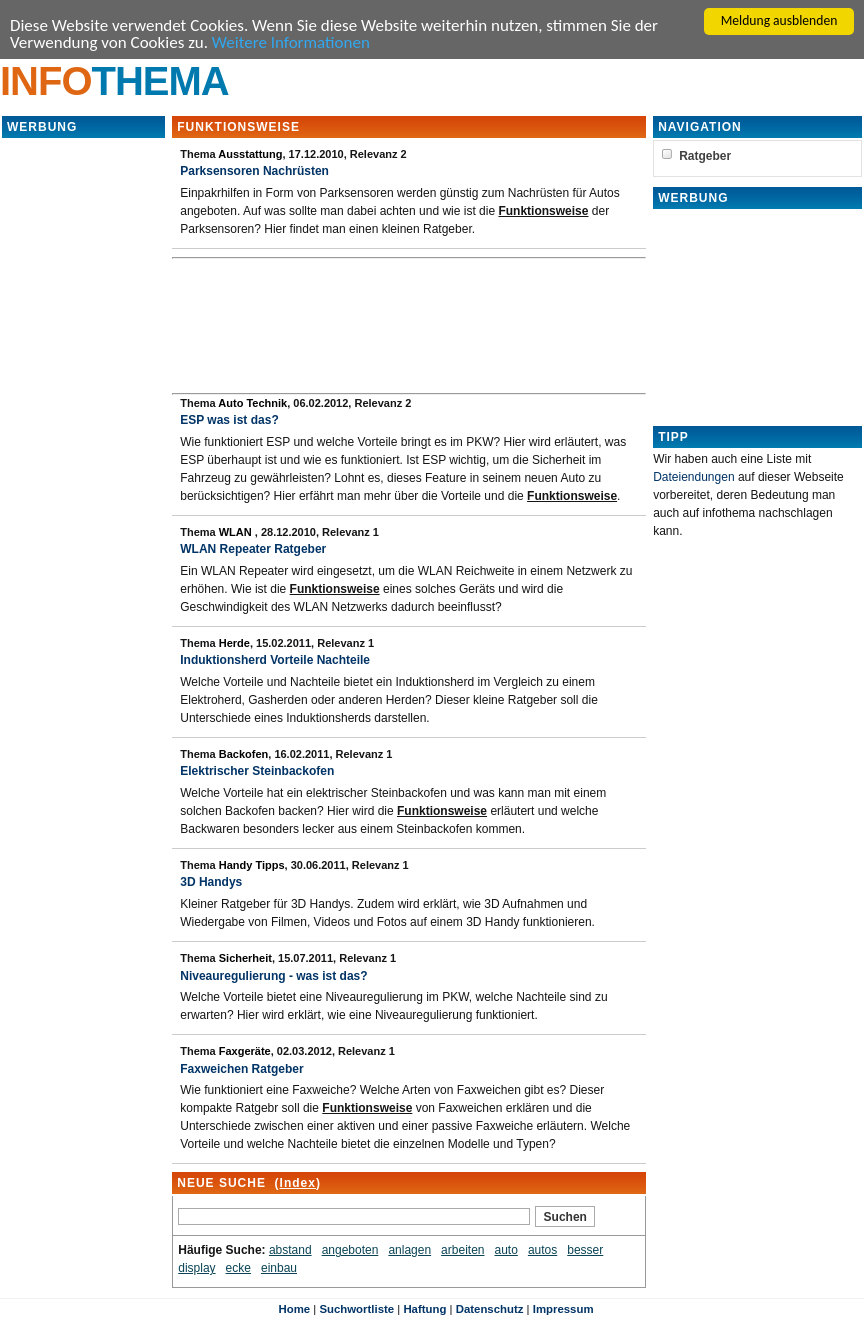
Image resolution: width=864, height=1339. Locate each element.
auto (506, 1250)
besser (585, 1250)
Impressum (563, 1309)
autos (542, 1250)
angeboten (350, 1250)
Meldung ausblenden (779, 20)
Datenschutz (490, 1309)
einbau (279, 1268)
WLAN (237, 532)
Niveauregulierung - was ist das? (273, 976)
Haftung (424, 1309)
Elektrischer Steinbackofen (257, 771)
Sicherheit (245, 958)
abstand (290, 1250)
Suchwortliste (356, 1309)
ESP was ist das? (229, 420)
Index (298, 1183)
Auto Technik (252, 403)
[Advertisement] (84, 440)
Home (294, 1309)
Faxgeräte (245, 1051)
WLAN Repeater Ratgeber (253, 549)
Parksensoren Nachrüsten (254, 171)
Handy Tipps (252, 865)
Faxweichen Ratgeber (241, 1069)
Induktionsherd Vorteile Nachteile (275, 660)
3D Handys (211, 882)
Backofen (244, 754)
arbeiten (462, 1250)
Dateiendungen (693, 477)
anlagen (409, 1250)
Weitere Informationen (291, 42)
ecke (238, 1268)
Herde (234, 643)
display (196, 1268)
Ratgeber (705, 156)
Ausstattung (250, 154)
